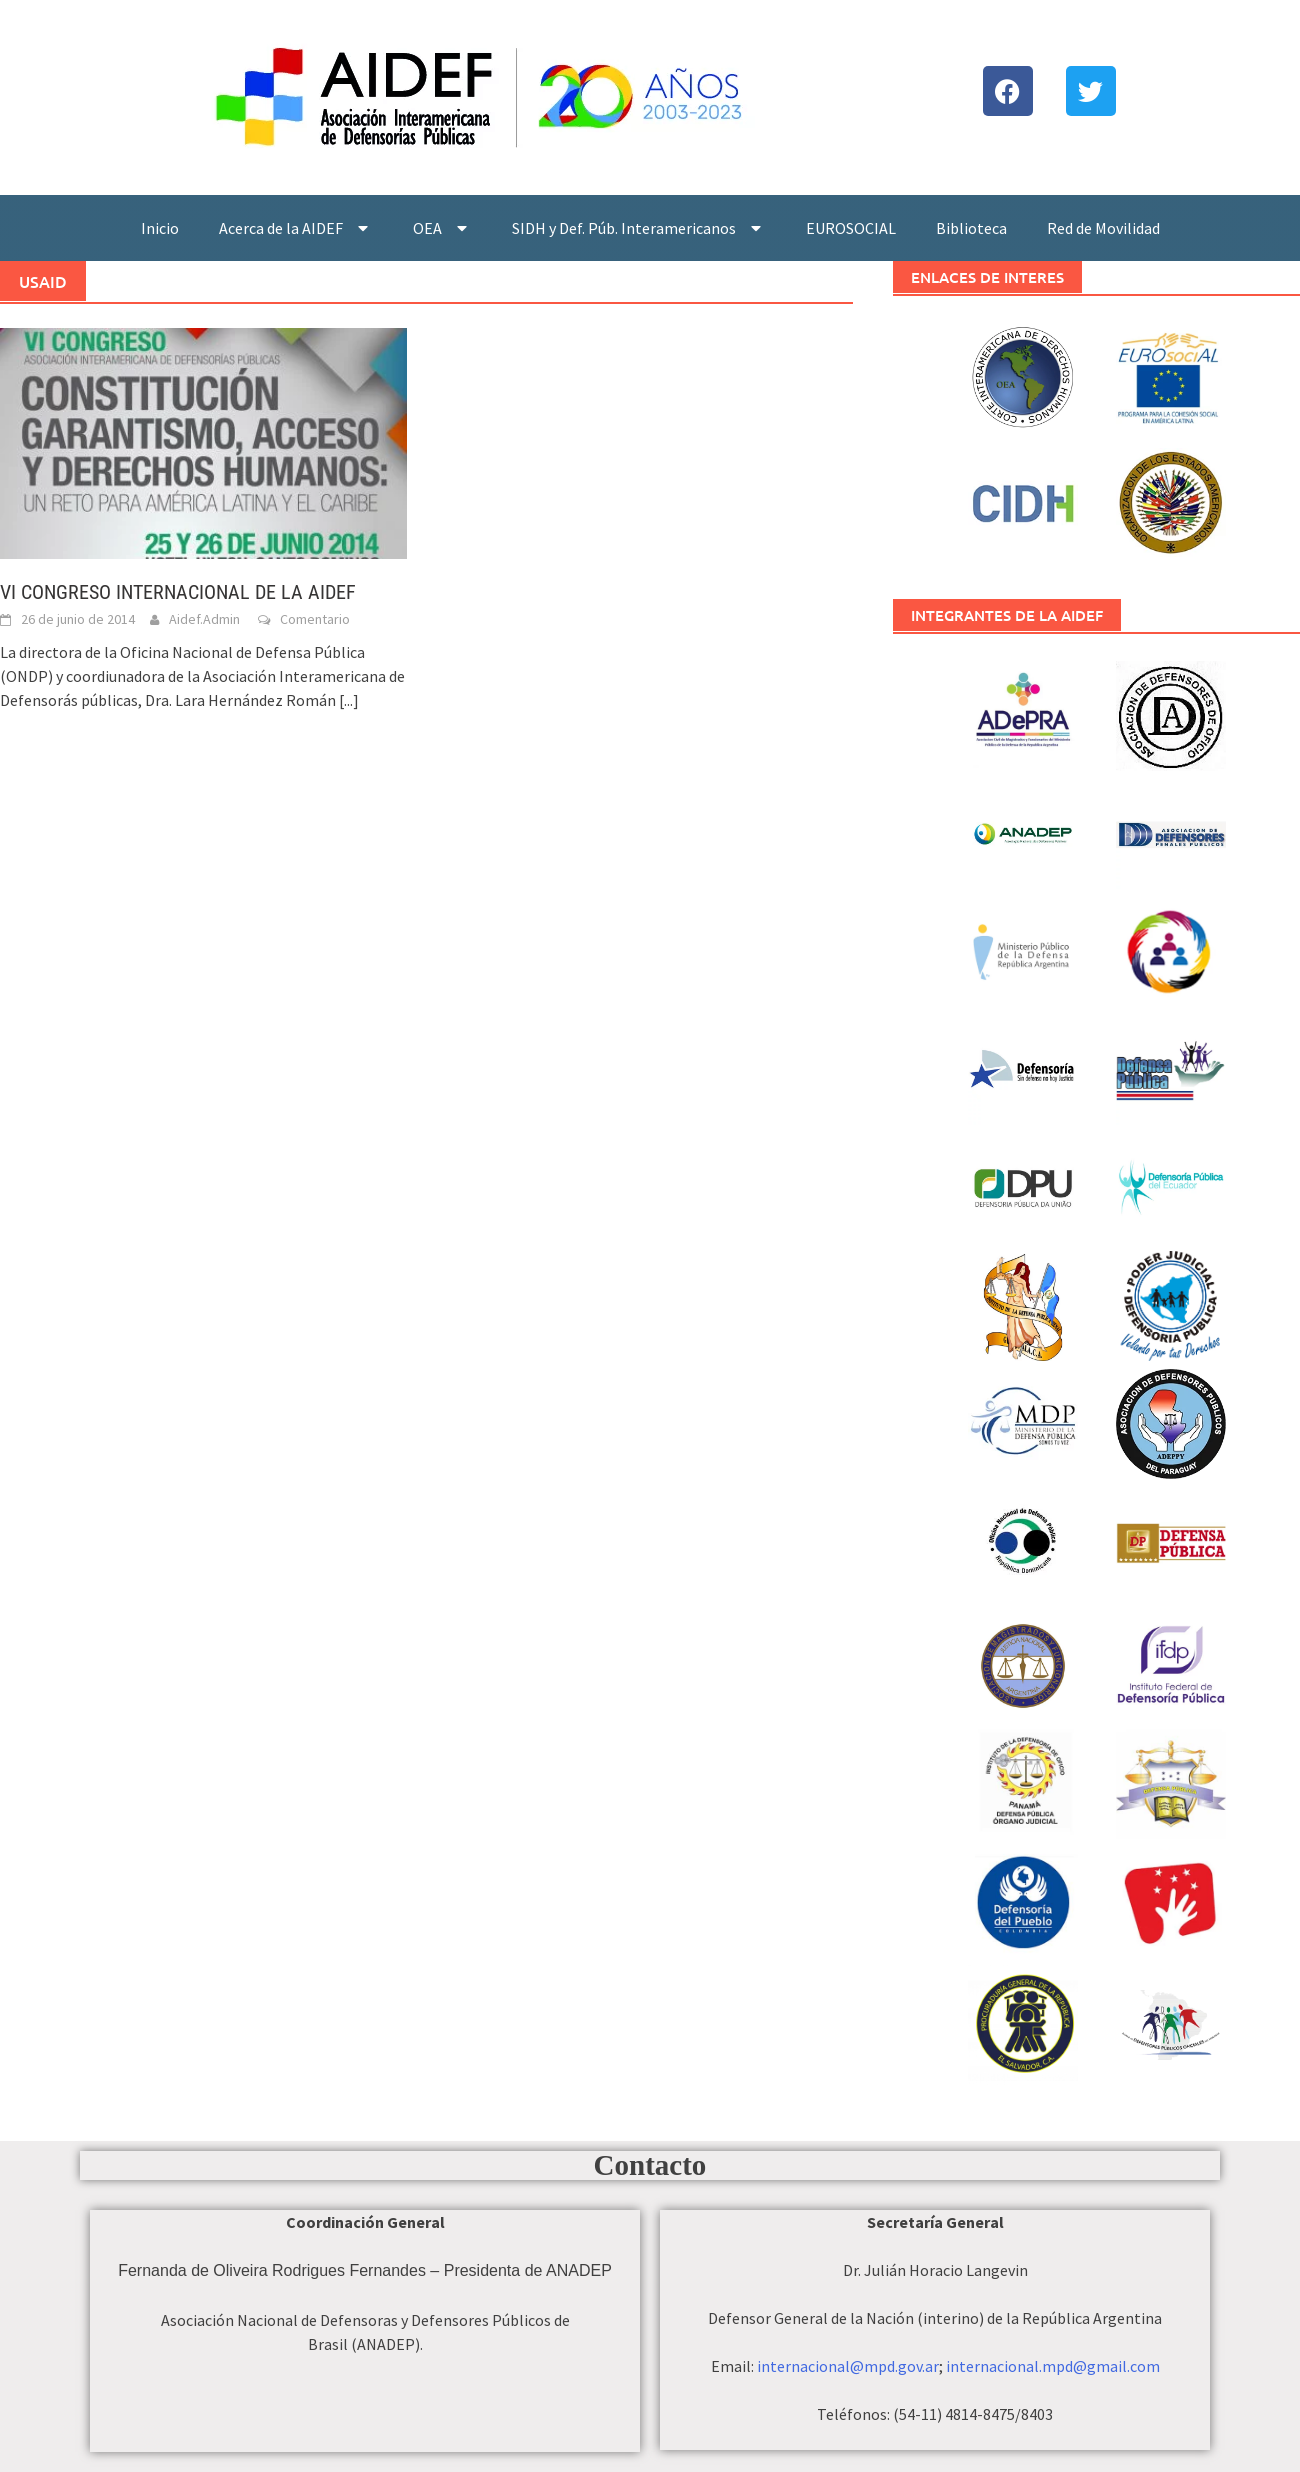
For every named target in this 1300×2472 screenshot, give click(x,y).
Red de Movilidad (1103, 228)
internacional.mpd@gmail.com (1053, 2366)
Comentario (315, 619)
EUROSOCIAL (851, 228)
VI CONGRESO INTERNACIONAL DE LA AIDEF (178, 592)
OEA (442, 228)
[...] (349, 700)
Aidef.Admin (204, 619)
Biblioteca (971, 228)
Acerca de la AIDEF (296, 228)
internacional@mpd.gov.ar (848, 2366)
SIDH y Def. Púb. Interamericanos (639, 228)
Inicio (160, 228)
